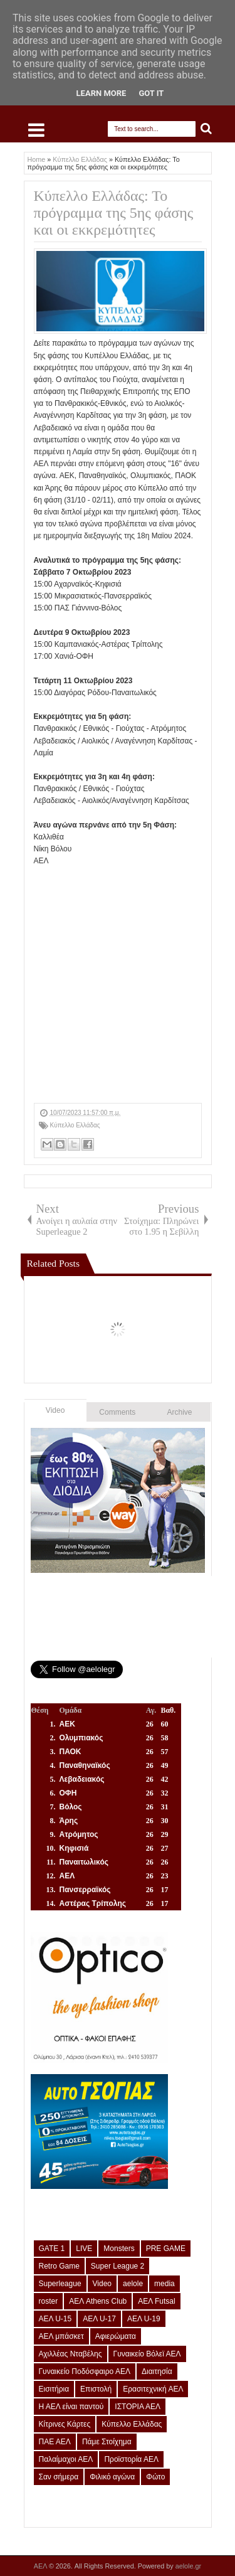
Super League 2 (117, 2266)
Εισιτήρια (54, 2389)
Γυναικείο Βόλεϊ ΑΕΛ (147, 2354)
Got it (151, 93)
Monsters (118, 2248)
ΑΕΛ (41, 2566)
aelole (133, 2283)
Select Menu (36, 130)
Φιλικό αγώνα (112, 2476)
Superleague (60, 2283)
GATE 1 (52, 2248)
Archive (179, 1412)
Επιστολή (96, 2389)
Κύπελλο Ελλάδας (75, 1125)
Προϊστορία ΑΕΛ (131, 2459)
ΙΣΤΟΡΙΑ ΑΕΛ (137, 2406)
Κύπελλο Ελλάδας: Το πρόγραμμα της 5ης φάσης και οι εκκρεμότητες (114, 213)
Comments (117, 1412)
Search (206, 128)
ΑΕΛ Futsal (156, 2301)
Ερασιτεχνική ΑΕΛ (153, 2389)
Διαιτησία (157, 2371)
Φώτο (155, 2476)
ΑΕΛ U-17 (99, 2318)
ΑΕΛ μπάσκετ (61, 2336)
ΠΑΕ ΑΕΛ (55, 2441)
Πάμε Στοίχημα (107, 2441)
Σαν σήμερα (59, 2476)
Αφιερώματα (115, 2336)
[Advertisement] (117, 985)
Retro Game (59, 2266)
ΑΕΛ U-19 (143, 2318)
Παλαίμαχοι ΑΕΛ (66, 2459)
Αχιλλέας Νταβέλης (70, 2354)
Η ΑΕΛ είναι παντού (71, 2406)
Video (55, 1410)
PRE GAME (165, 2248)
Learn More (101, 93)
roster (48, 2301)
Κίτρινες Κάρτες (65, 2424)
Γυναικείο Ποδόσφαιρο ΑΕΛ (84, 2371)
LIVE (84, 2248)
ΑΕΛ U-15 (55, 2318)
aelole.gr (188, 2566)
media (164, 2283)
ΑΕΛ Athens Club (98, 2301)
